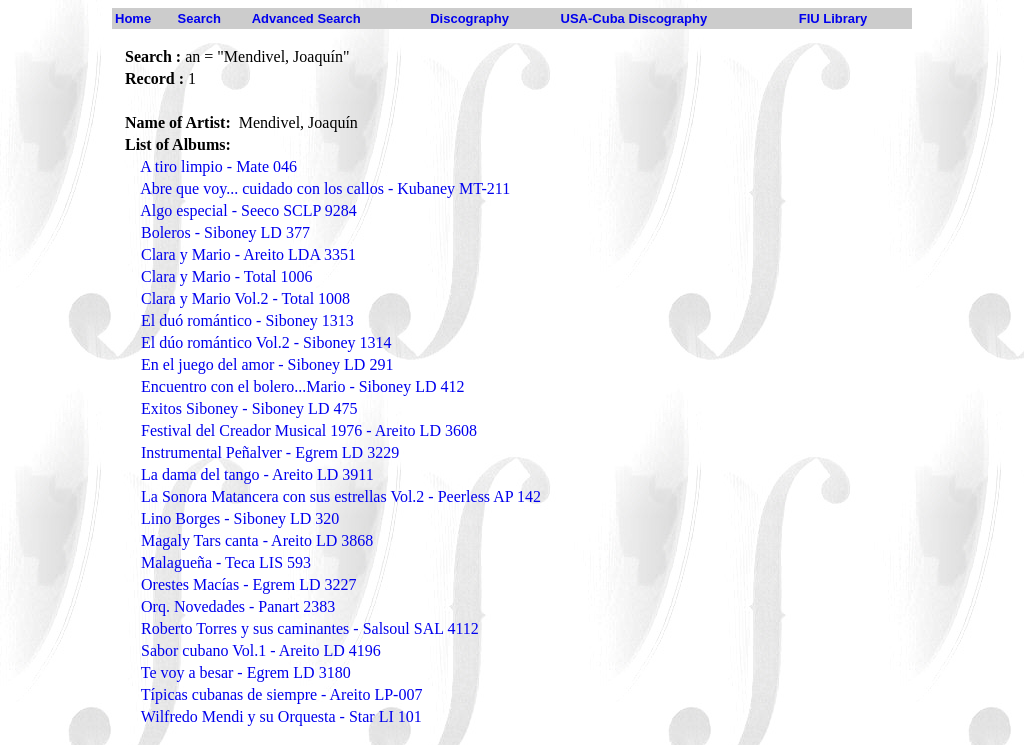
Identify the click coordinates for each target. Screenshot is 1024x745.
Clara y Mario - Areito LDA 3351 (248, 254)
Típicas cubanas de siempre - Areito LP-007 (282, 694)
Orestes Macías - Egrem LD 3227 (249, 584)
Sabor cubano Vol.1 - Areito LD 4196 (261, 650)
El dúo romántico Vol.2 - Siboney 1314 (266, 342)
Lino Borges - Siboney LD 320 (240, 518)
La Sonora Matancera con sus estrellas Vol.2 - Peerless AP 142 (341, 496)
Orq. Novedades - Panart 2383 (238, 606)
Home (133, 18)
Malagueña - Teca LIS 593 (226, 562)
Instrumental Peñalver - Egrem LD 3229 (270, 452)
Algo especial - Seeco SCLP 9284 (248, 210)
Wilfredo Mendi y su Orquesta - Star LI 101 (281, 716)
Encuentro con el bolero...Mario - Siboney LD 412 (302, 386)
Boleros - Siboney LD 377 (225, 232)
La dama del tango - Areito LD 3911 (257, 474)
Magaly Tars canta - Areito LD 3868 (257, 540)
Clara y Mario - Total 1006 (226, 276)
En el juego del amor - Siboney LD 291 (267, 364)
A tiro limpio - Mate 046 (218, 166)
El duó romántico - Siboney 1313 (247, 320)
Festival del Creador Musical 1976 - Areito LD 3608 (309, 430)
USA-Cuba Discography (634, 18)
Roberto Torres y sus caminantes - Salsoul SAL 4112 (310, 628)
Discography (469, 18)
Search (199, 18)
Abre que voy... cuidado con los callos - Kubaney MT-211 (325, 188)
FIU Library (833, 18)
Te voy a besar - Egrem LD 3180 (246, 672)
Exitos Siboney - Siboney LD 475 (249, 408)
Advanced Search (306, 18)
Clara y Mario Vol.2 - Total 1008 (245, 298)
